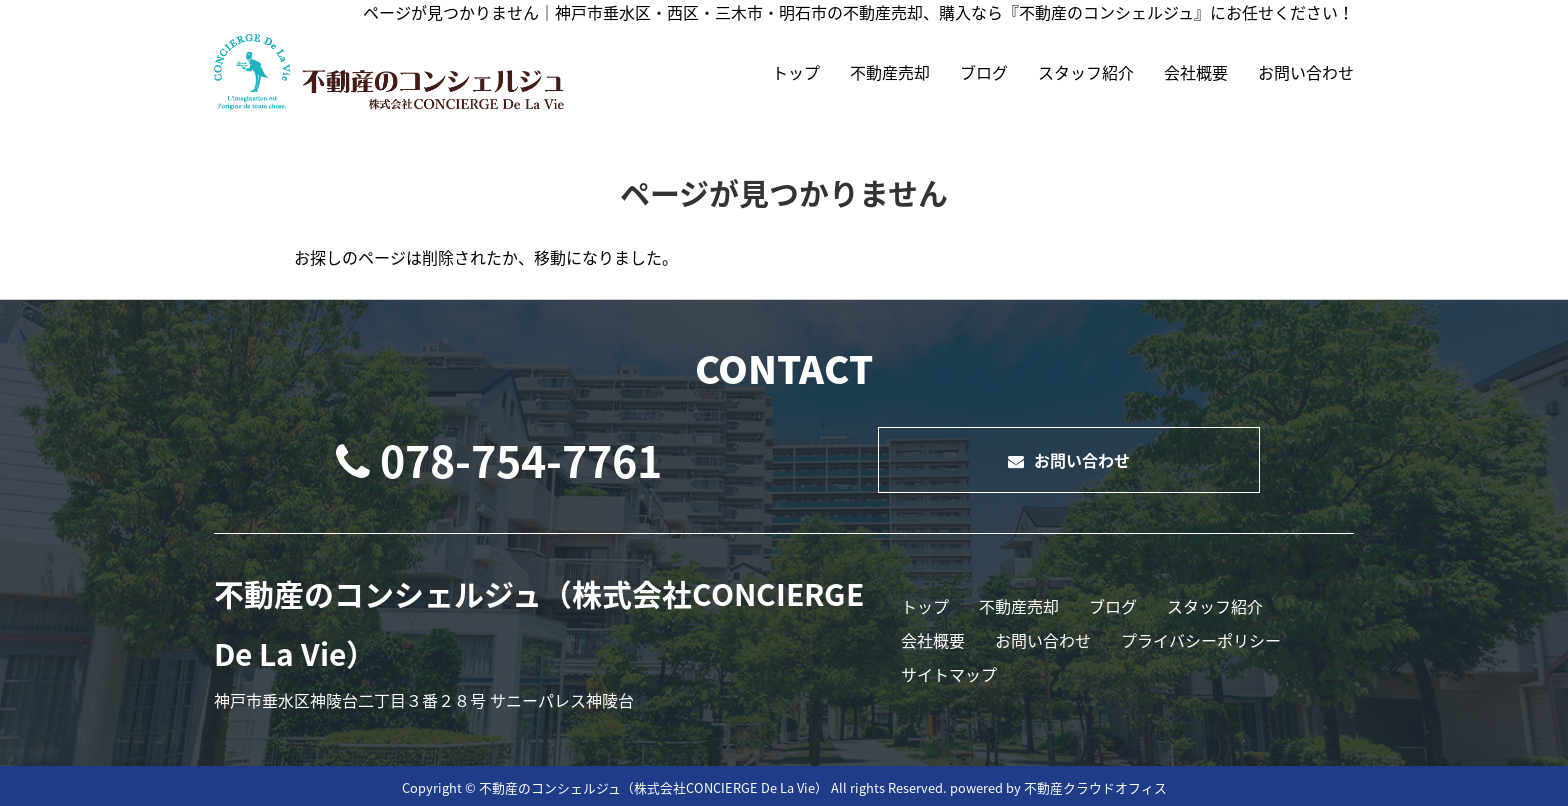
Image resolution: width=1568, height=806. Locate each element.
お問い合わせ (1306, 72)
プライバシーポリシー (1201, 640)
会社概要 (1196, 72)
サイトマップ (949, 674)
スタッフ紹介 (1086, 72)
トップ (796, 72)
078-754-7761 (499, 460)
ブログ (984, 72)
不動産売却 (890, 72)
